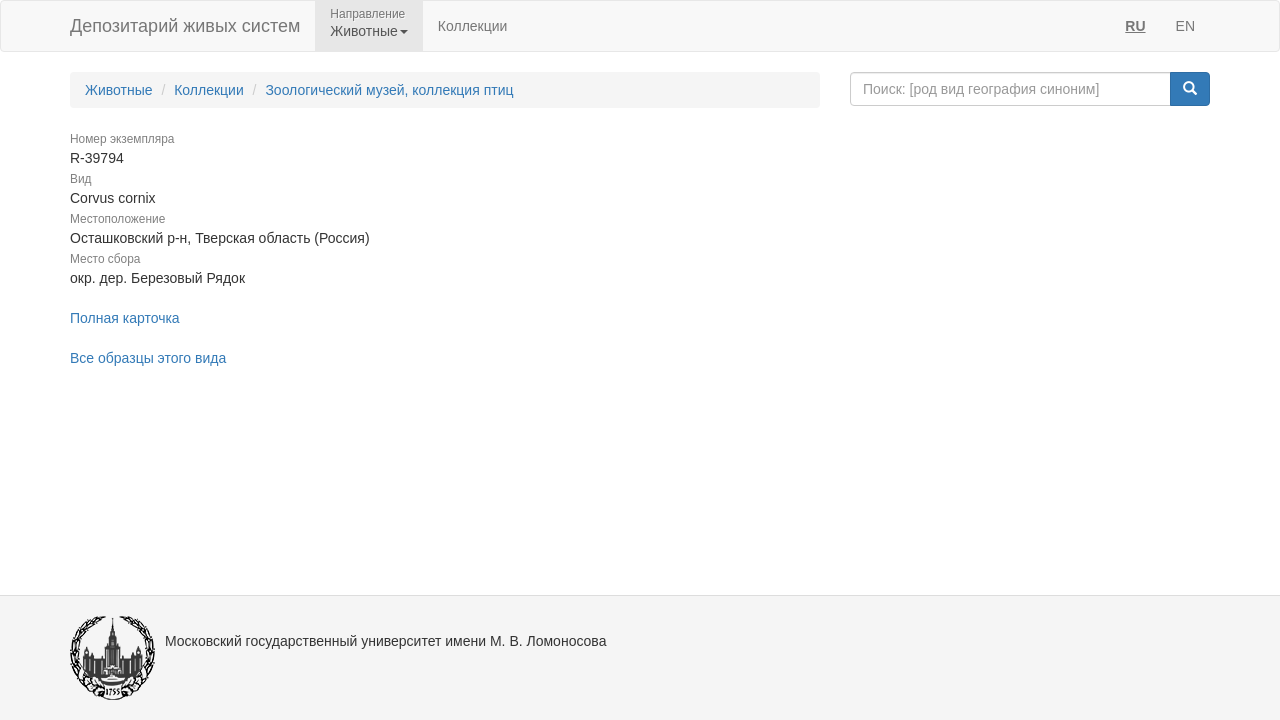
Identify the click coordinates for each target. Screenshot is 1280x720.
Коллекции (473, 26)
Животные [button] (369, 31)
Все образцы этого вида (148, 358)
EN (1185, 26)
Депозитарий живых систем (185, 26)
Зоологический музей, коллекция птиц (389, 90)
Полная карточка (125, 318)
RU (1135, 26)
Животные (119, 90)
